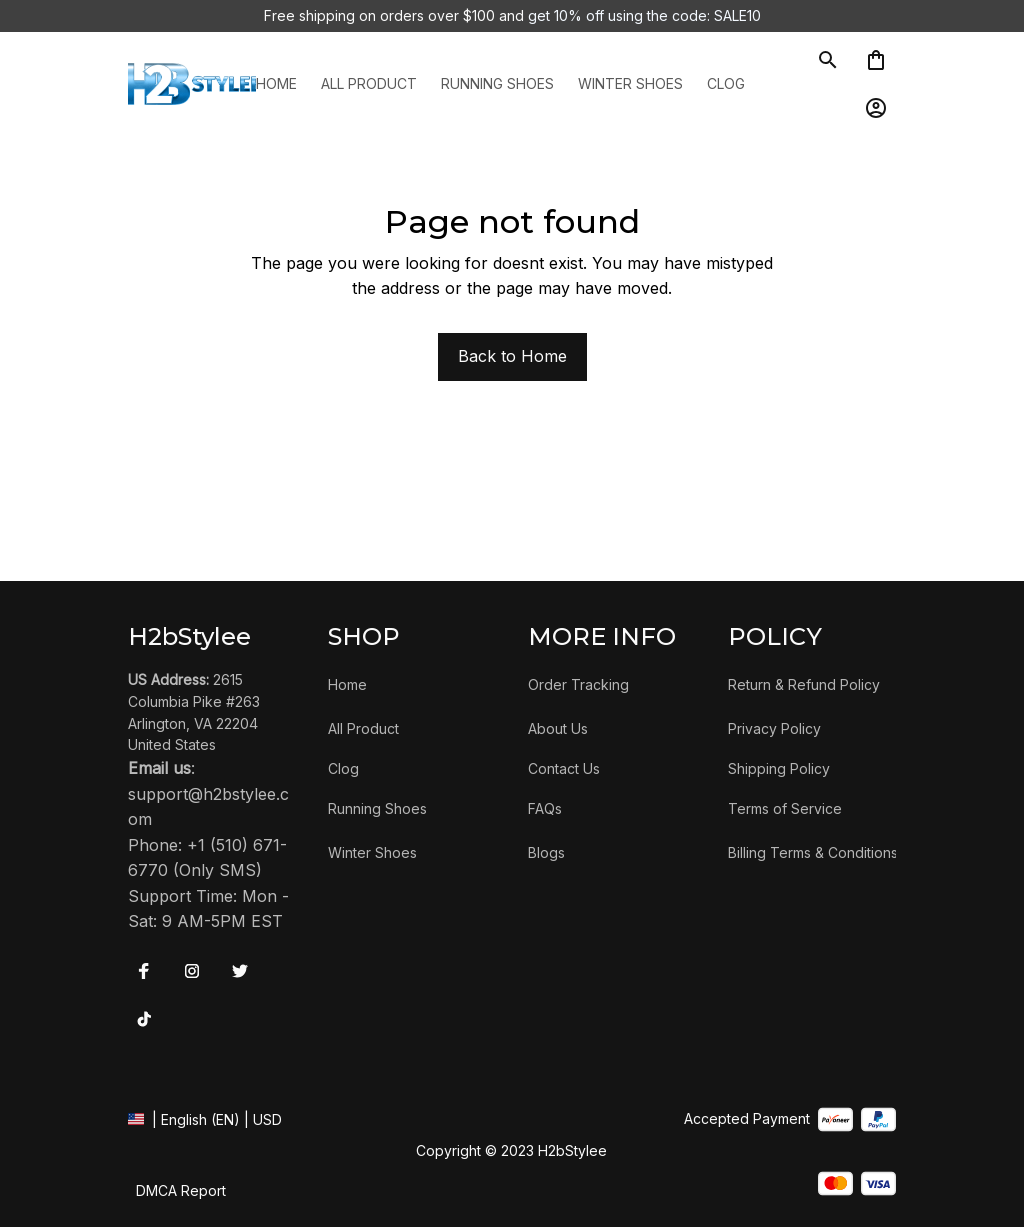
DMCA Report (181, 1190)
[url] (212, 807)
